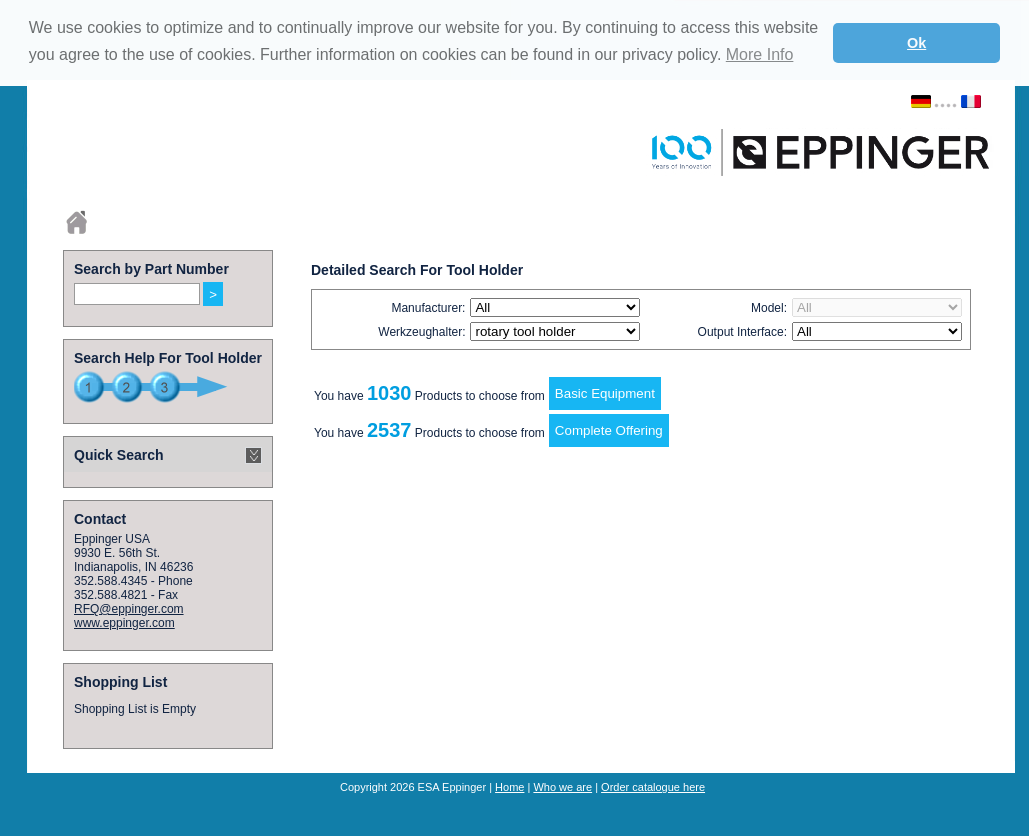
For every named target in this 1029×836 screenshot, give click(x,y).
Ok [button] (916, 43)
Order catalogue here (653, 787)
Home (509, 787)
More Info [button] (760, 54)
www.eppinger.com (124, 623)
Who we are (562, 787)
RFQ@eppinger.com (129, 609)
